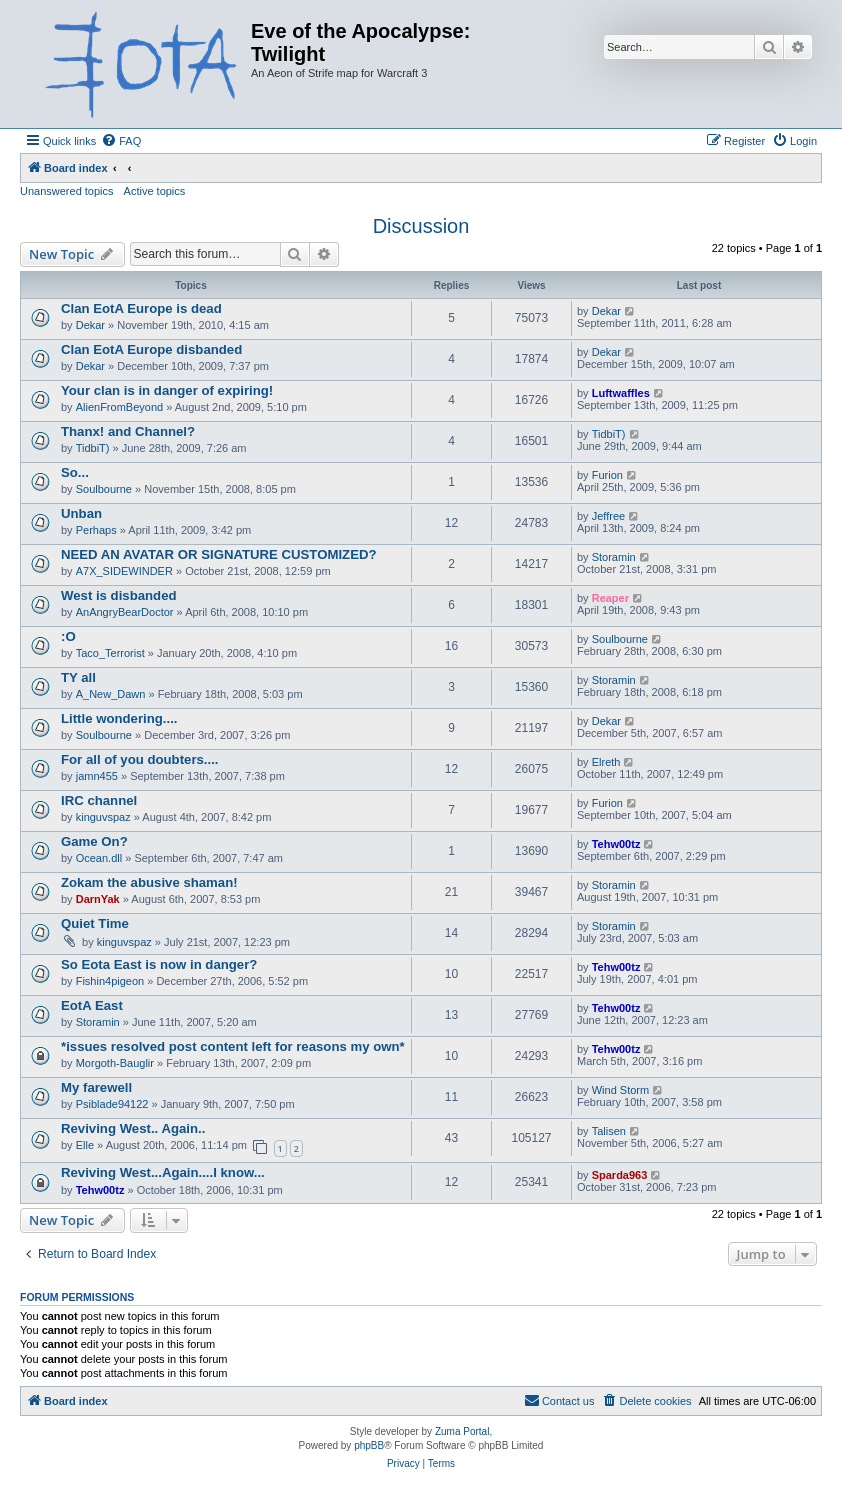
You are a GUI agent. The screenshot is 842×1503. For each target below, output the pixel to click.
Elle (85, 1145)
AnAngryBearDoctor (125, 612)
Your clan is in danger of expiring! (167, 390)
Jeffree (608, 516)
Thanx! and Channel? (128, 431)
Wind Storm (620, 1090)
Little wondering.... (119, 718)
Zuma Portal (462, 1431)
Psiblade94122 (112, 1104)
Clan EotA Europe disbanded (151, 349)
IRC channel (99, 800)
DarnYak (98, 899)
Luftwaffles (621, 393)
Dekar (90, 325)
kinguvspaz (103, 817)
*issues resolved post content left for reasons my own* (233, 1046)
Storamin (614, 557)
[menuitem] (121, 141)
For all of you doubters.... (140, 759)
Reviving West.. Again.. (133, 1128)
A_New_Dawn (111, 694)
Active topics (155, 191)
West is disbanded (119, 595)
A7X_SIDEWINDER (124, 571)
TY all (78, 677)
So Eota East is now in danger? (159, 964)
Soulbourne (104, 489)
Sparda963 (620, 1175)
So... (75, 472)
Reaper (610, 598)
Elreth (606, 762)
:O (68, 636)
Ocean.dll (99, 858)
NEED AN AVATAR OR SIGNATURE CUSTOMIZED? (219, 554)
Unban (81, 513)
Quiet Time (95, 923)
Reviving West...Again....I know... (163, 1172)
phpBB (369, 1445)
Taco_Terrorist (110, 653)
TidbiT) (93, 448)
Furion (607, 475)
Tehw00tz (616, 844)
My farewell (96, 1087)
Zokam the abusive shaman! (149, 882)
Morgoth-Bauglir (115, 1063)
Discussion (421, 226)
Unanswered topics (67, 191)
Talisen (609, 1131)
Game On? (94, 841)
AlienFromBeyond (119, 407)
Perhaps (96, 530)
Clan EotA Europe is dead (141, 308)
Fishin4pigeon (110, 981)
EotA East (92, 1005)
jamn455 (97, 776)
